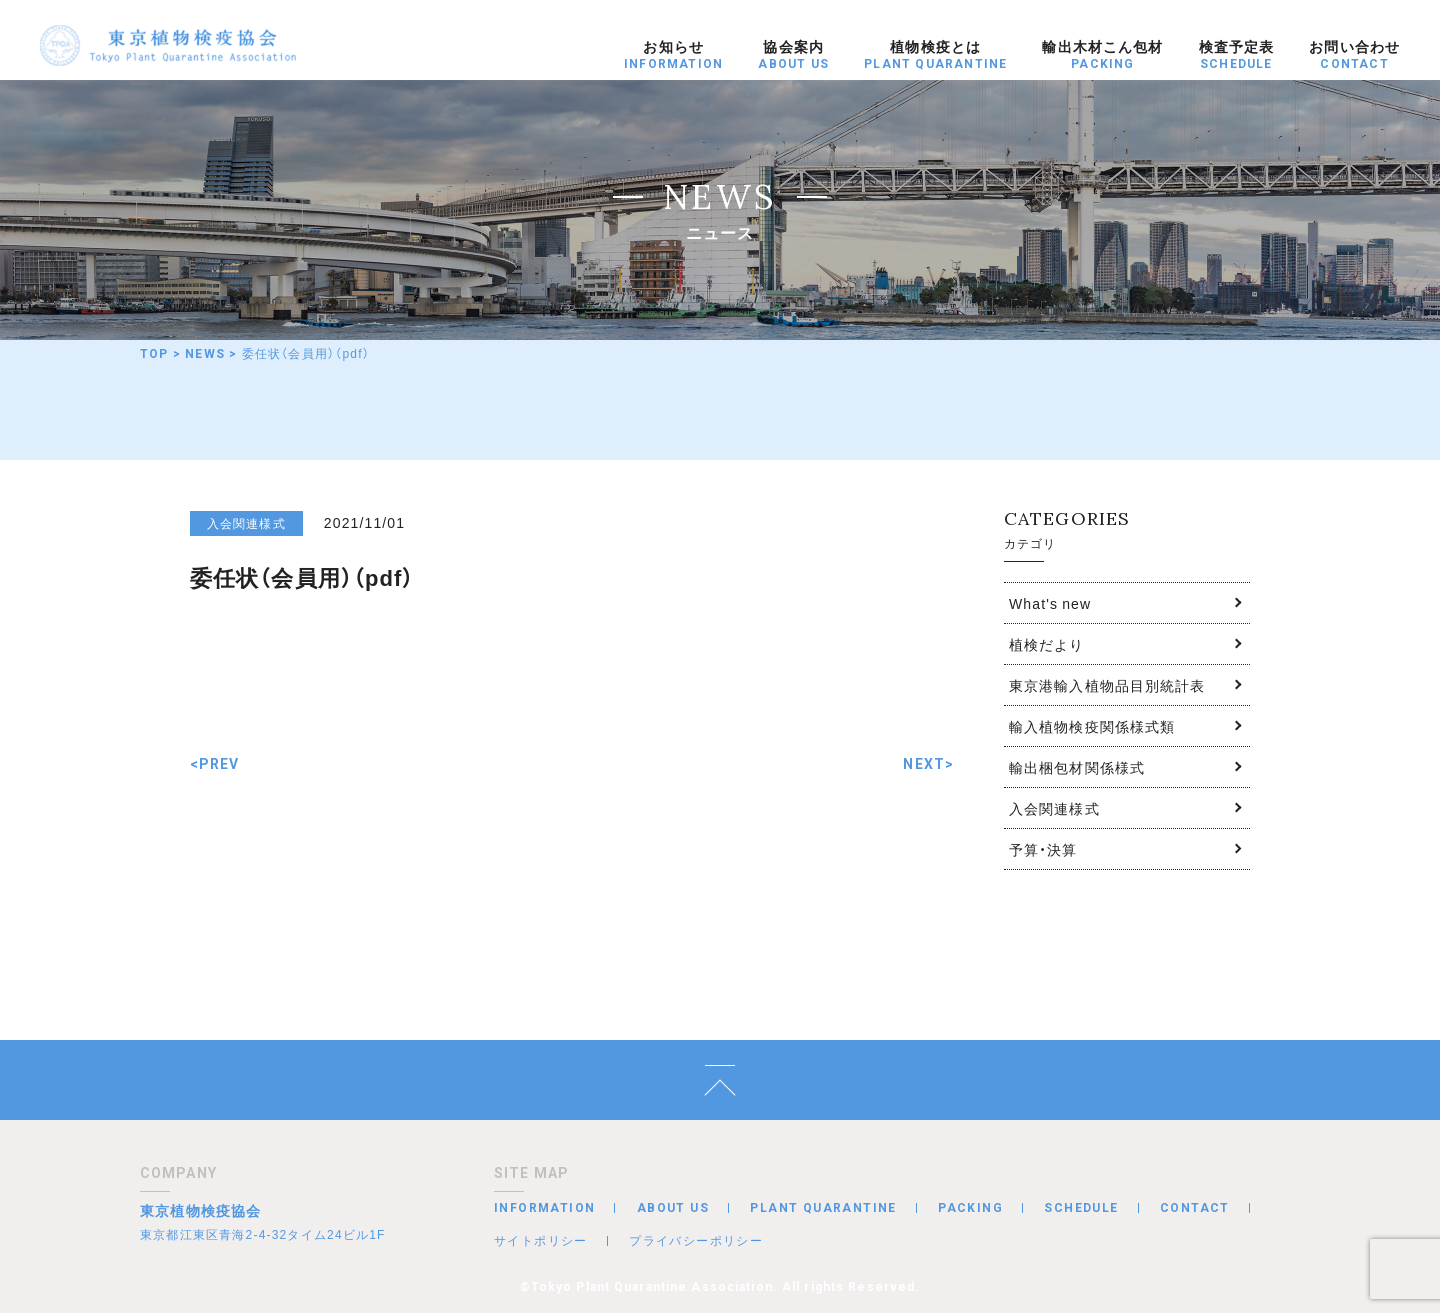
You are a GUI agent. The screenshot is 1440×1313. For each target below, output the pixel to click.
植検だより (1047, 644)
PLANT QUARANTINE (823, 1208)
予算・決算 (1043, 849)
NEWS (205, 354)
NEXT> (928, 764)
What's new (1050, 603)
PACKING (970, 1208)
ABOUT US (673, 1208)
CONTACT (1195, 1208)
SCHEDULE (1081, 1208)
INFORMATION (544, 1208)
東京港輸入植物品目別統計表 (1107, 685)
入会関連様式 (1054, 808)
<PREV (215, 764)
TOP (154, 354)
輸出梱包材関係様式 (1077, 767)
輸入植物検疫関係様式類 (1092, 726)
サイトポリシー (541, 1240)
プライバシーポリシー (696, 1240)
